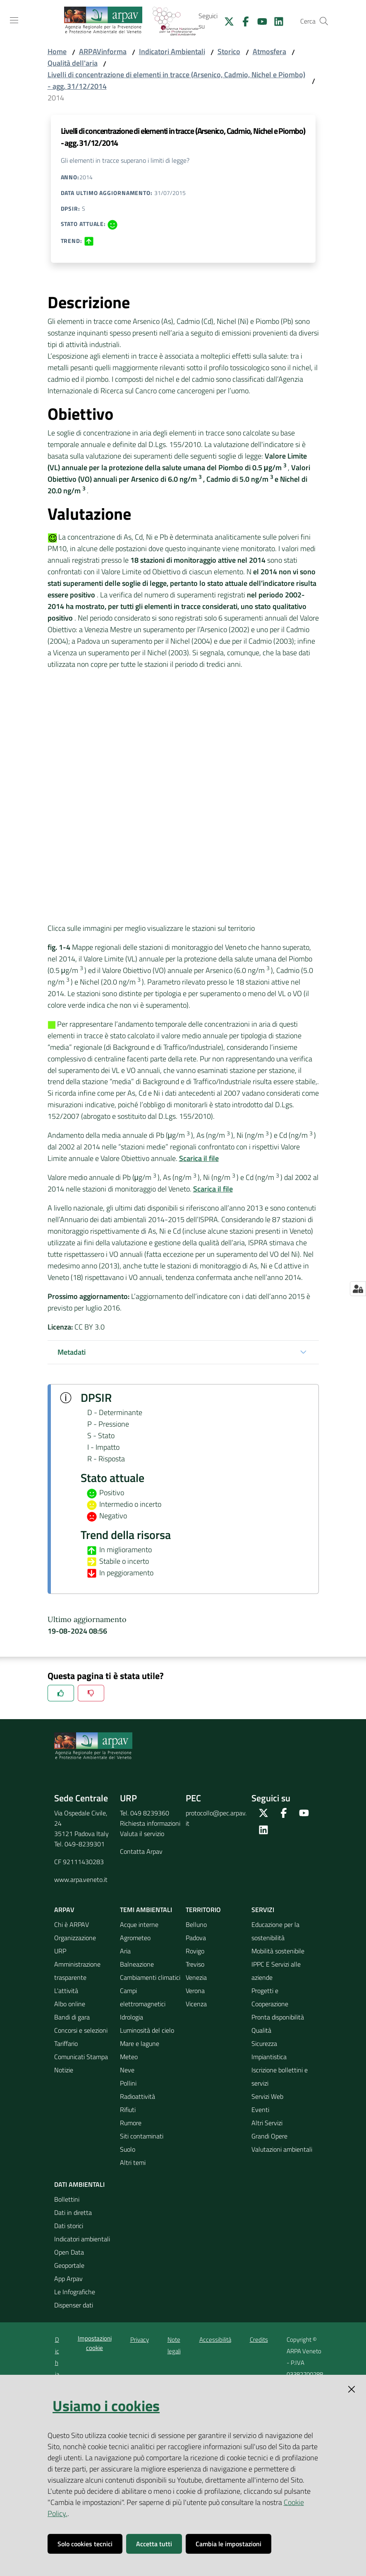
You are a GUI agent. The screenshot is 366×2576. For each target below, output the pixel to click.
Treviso (195, 1964)
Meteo (129, 2057)
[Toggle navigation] (14, 20)
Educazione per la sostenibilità (275, 1931)
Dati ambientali (79, 2184)
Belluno (196, 1924)
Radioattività (137, 2096)
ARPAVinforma (103, 51)
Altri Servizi (266, 2123)
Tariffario (66, 2043)
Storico (229, 51)
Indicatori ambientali (82, 2239)
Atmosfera (269, 51)
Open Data (69, 2252)
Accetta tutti (154, 2544)
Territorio (203, 1910)
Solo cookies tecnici (84, 2544)
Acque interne (139, 1924)
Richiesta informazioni (150, 1823)
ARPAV (64, 1910)
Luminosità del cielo (147, 2030)
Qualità (261, 2030)
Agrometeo (135, 1938)
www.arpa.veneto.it (81, 1879)
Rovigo (195, 1951)
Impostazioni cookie (95, 2342)
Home (57, 51)
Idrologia (131, 2017)
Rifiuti (128, 2110)
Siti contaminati (141, 2136)
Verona (195, 1991)
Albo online (69, 2004)
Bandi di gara (72, 2017)
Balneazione (137, 1964)
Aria (125, 1951)
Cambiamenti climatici (150, 1977)
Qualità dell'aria (73, 63)
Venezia (196, 1977)
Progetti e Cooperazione (269, 1997)
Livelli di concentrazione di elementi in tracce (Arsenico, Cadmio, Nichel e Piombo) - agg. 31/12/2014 (176, 80)
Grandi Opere (269, 2136)
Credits (259, 2339)
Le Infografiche (74, 2292)
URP (60, 1951)
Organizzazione (75, 1938)
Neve (127, 2070)
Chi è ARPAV (71, 1924)
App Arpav (68, 2278)
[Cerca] (324, 21)
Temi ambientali (146, 1910)
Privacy (139, 2339)
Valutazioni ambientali (281, 2149)
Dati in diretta (73, 2212)
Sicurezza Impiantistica (269, 2050)
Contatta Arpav (141, 1851)
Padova (196, 1938)
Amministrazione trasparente (77, 1970)
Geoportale (69, 2265)
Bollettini (66, 2199)
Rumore (130, 2123)
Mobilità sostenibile (277, 1951)
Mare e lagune (139, 2043)
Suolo (127, 2149)
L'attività (66, 1991)
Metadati (71, 1352)
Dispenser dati (73, 2305)
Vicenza (196, 2004)
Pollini (128, 2083)
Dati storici (68, 2226)
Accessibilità (215, 2339)
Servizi (262, 1910)
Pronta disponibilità (277, 2017)
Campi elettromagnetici (142, 1997)
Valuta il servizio (142, 1834)
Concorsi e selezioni (81, 2030)
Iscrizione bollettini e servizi (279, 2076)
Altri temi (133, 2162)
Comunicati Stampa (81, 2057)
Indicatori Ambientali (172, 51)
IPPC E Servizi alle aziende (276, 1970)
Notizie (63, 2070)
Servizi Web (267, 2096)
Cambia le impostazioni (228, 2544)
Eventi (260, 2110)
